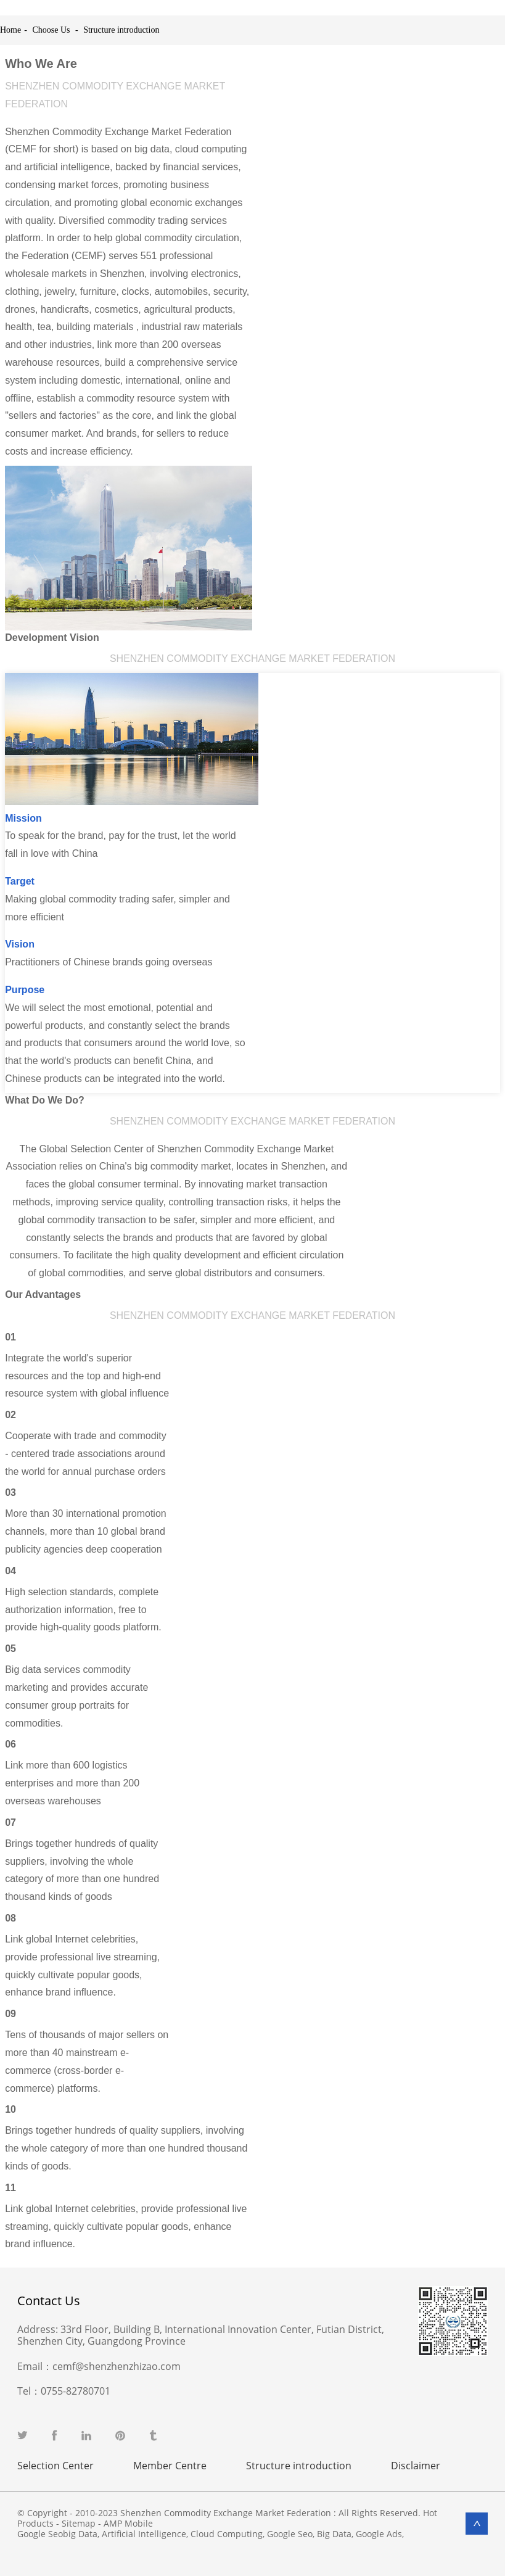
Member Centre (170, 2466)
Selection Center (55, 2466)
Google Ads (379, 2534)
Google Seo (290, 2534)
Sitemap (79, 2523)
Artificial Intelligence (144, 2534)
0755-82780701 (75, 2391)
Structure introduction (121, 30)
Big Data (334, 2534)
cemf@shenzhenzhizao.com (116, 2366)
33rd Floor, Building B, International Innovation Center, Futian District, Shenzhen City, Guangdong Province (200, 2335)
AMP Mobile (128, 2523)
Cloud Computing (227, 2534)
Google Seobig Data (57, 2534)
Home (10, 30)
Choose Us (51, 30)
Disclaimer (415, 2466)
